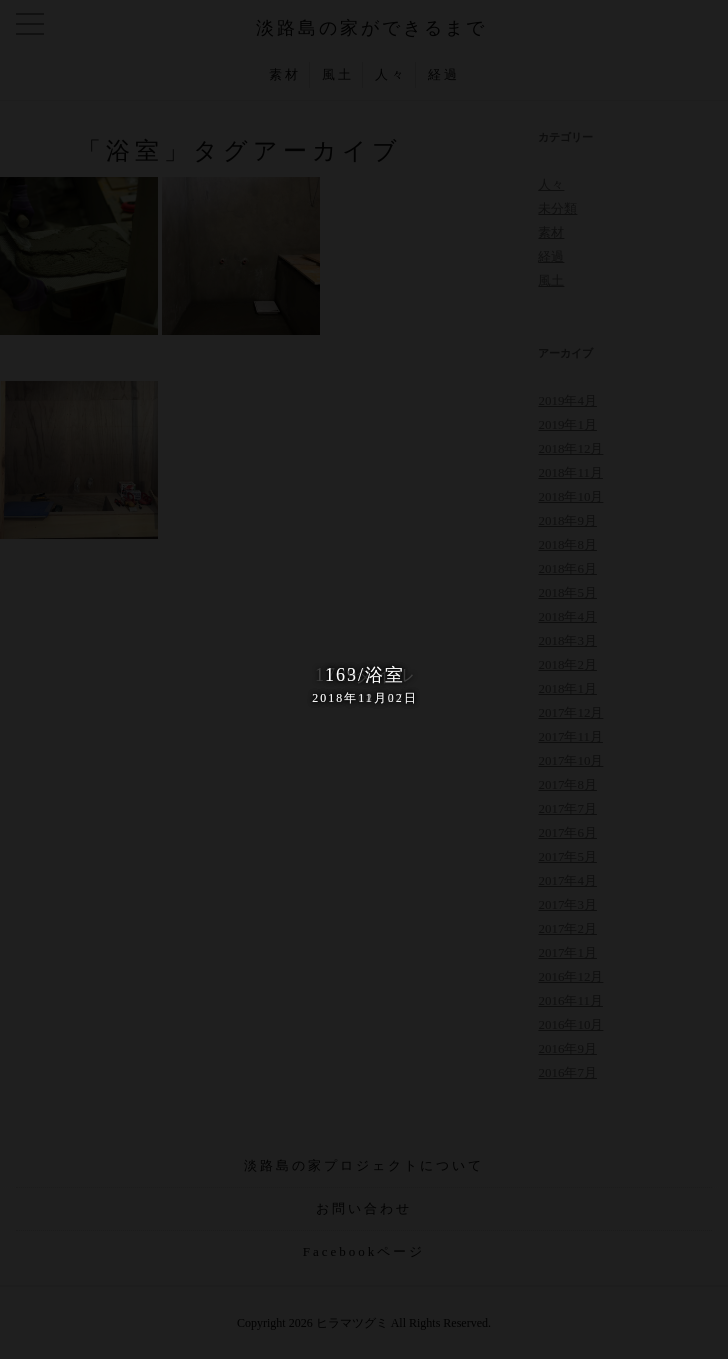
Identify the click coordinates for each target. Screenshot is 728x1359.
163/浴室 (364, 686)
